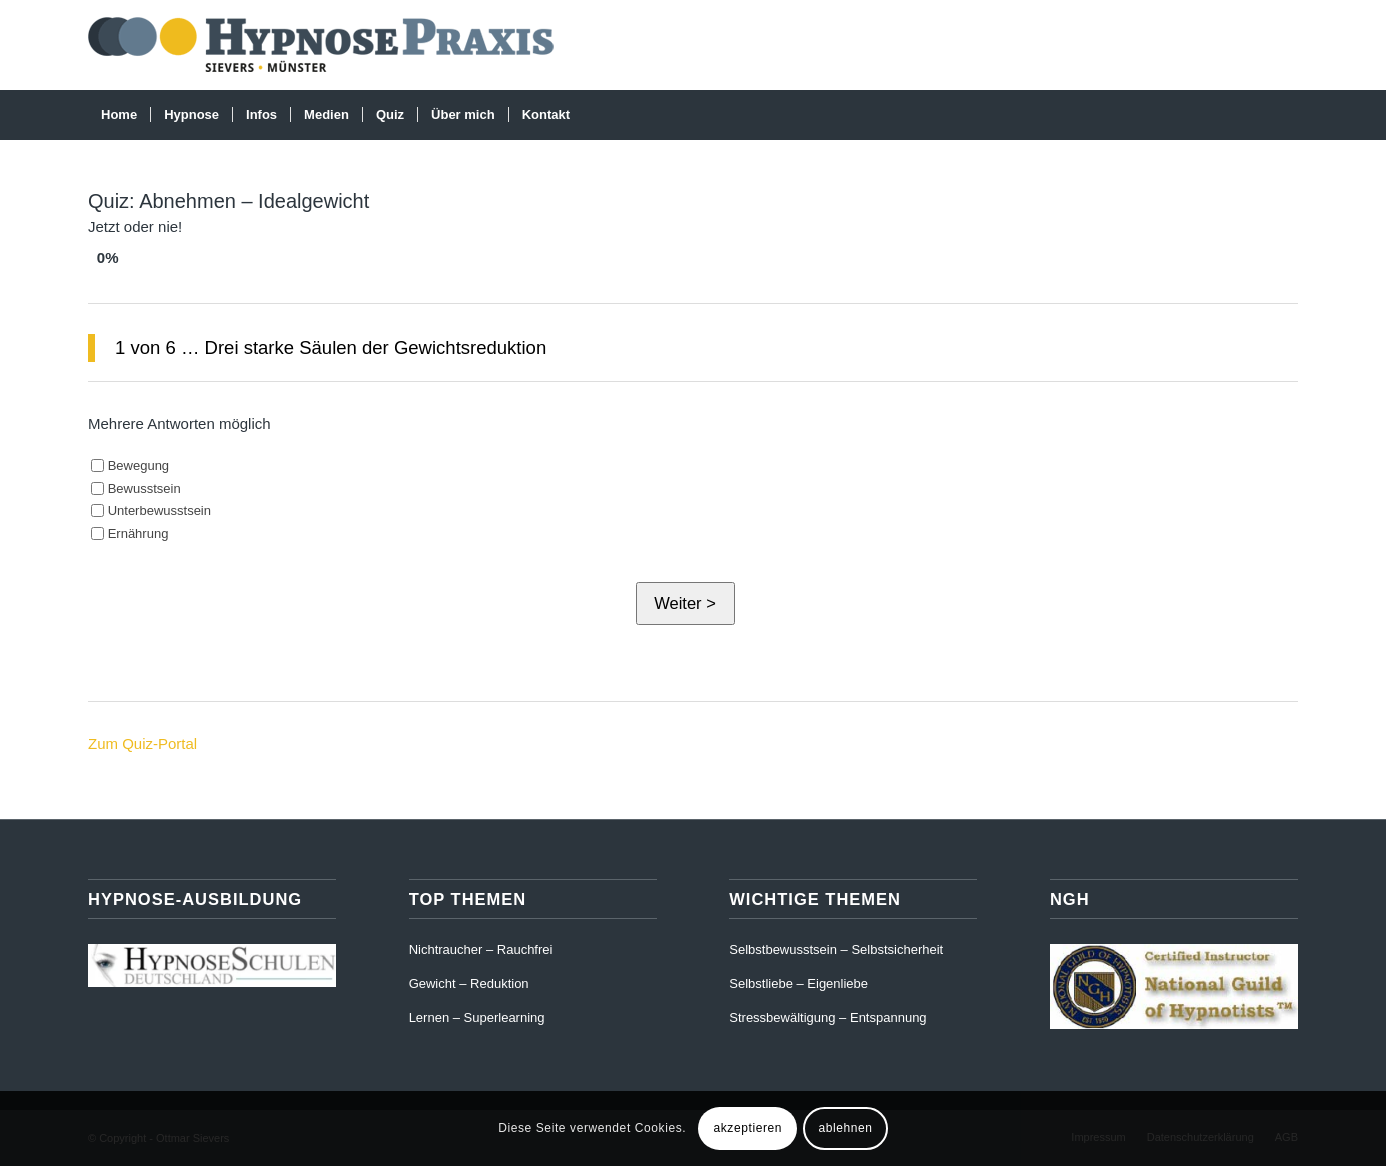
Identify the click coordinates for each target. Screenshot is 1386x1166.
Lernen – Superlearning (477, 1017)
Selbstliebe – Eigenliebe (798, 983)
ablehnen (845, 1128)
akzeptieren (747, 1128)
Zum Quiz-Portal (142, 743)
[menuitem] (119, 115)
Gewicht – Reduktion (469, 983)
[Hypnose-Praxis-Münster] (327, 45)
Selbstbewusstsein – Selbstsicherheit (836, 949)
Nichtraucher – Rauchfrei (481, 949)
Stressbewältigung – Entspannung (827, 1017)
